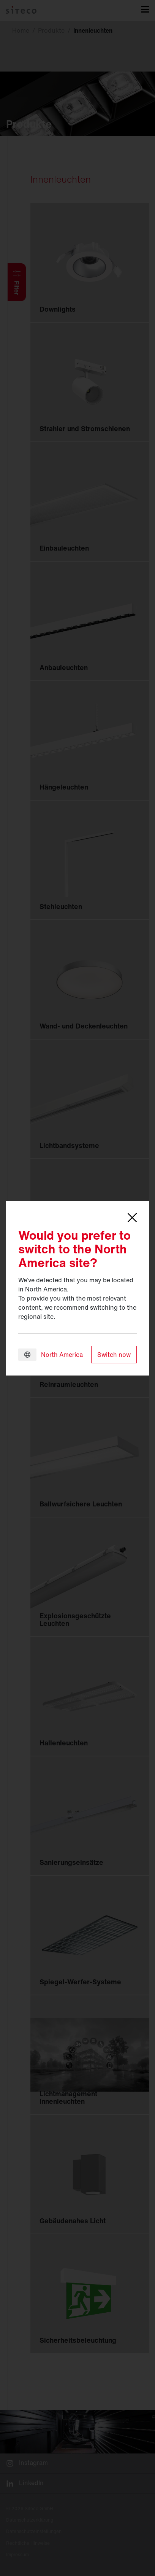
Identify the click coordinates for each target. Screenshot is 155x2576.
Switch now (114, 1354)
